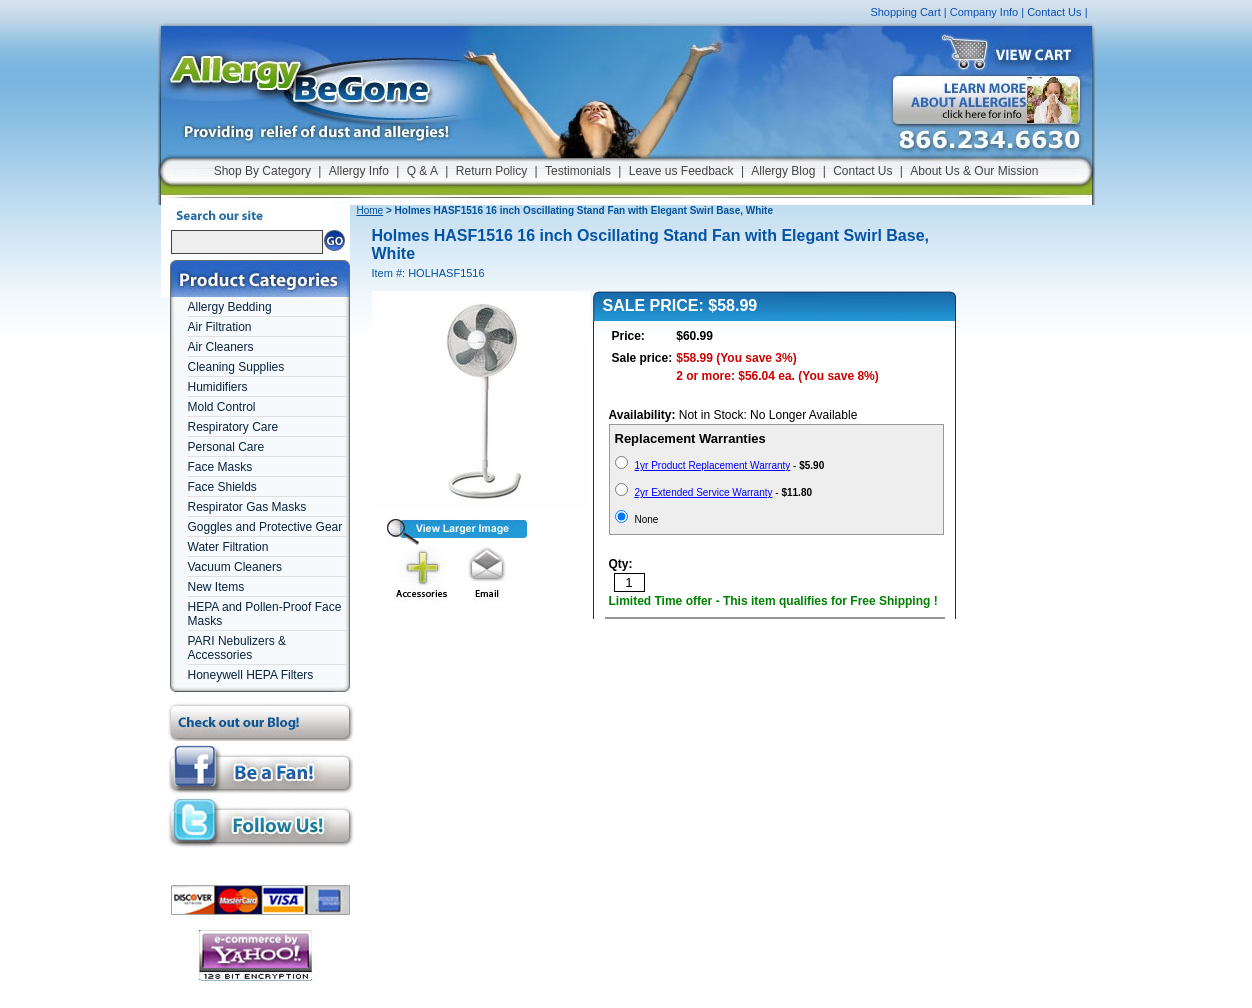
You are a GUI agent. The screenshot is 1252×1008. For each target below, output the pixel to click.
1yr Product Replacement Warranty (713, 465)
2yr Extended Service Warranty (704, 492)
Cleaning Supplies (236, 367)
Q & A (422, 171)
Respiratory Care (233, 427)
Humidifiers (218, 387)
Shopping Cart (905, 12)
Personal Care (226, 447)
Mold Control (222, 407)
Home (370, 210)
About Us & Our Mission (974, 171)
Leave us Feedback (681, 171)
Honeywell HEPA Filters (251, 675)
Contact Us (1054, 12)
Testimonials (578, 171)
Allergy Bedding (230, 307)
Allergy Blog (783, 171)
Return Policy (491, 171)
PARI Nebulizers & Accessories (237, 648)
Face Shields (222, 487)
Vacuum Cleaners (235, 567)
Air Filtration (220, 327)
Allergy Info (359, 171)
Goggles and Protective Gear (265, 527)
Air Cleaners (221, 347)
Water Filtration (228, 547)
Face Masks (220, 467)
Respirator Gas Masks (247, 507)
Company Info (984, 12)
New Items (216, 587)
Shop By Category (262, 171)
